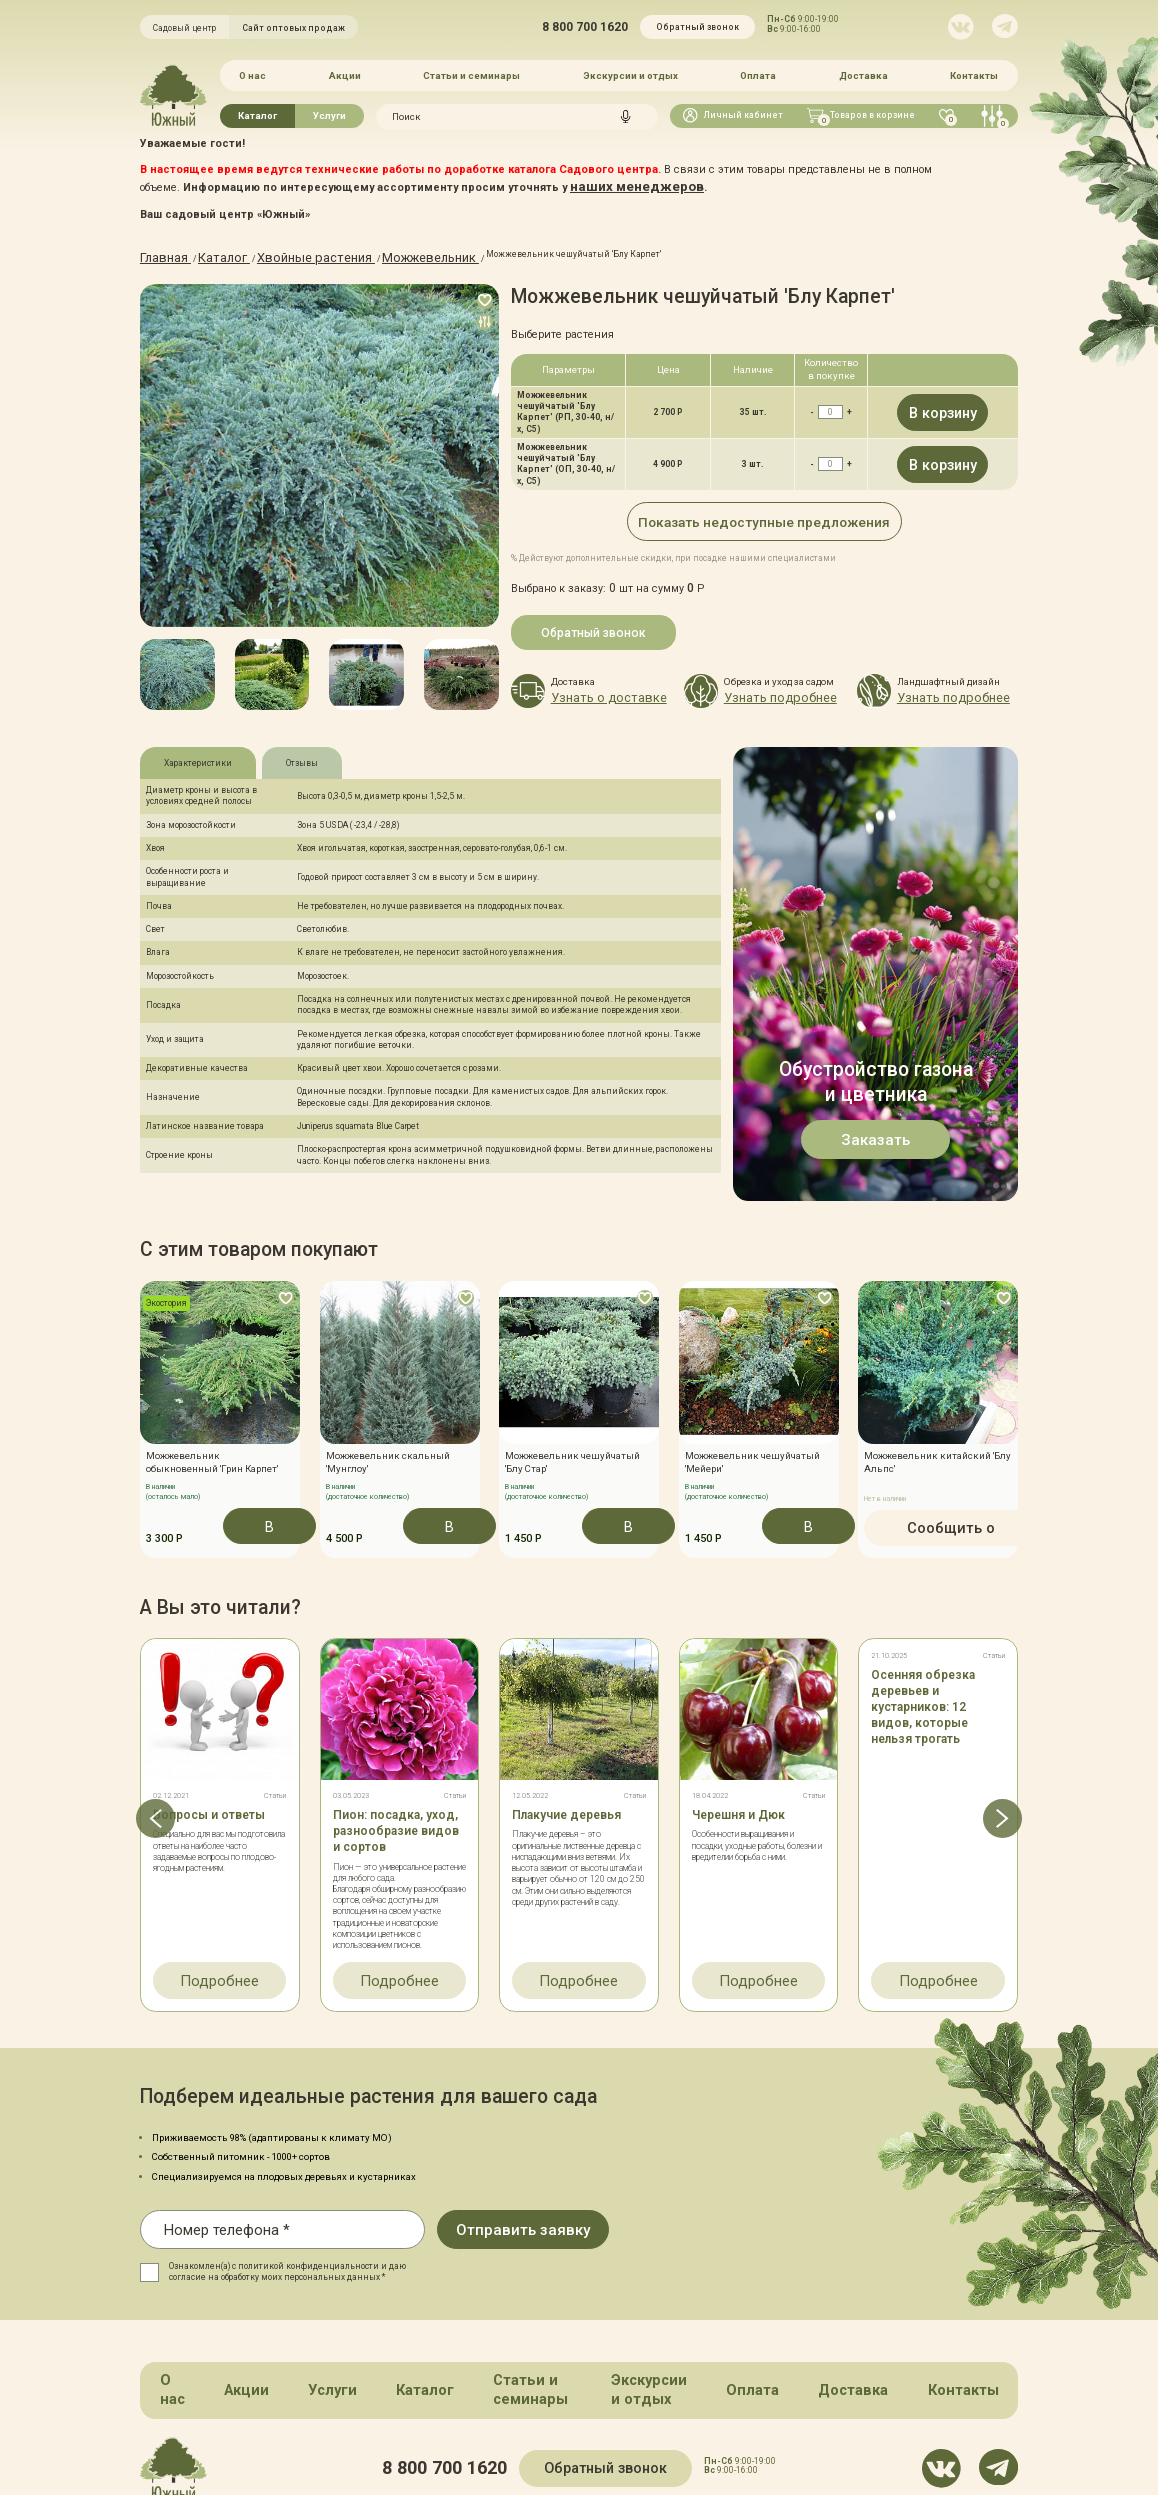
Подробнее (220, 1953)
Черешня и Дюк (738, 1794)
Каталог (257, 108)
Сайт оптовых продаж (293, 28)
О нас (251, 71)
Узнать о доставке (588, 684)
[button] (139, 665)
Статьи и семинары (471, 71)
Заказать (876, 1133)
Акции (344, 71)
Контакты (976, 71)
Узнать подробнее (761, 684)
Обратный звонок (697, 27)
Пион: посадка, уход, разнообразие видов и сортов (396, 1810)
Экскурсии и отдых (630, 71)
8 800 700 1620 (585, 27)
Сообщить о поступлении (938, 1516)
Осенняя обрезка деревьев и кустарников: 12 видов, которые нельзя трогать (923, 1686)
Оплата (759, 71)
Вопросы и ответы (209, 1794)
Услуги (329, 108)
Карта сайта (489, 2447)
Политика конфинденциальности (622, 2447)
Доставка (864, 71)
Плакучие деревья (566, 1794)
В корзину (942, 404)
